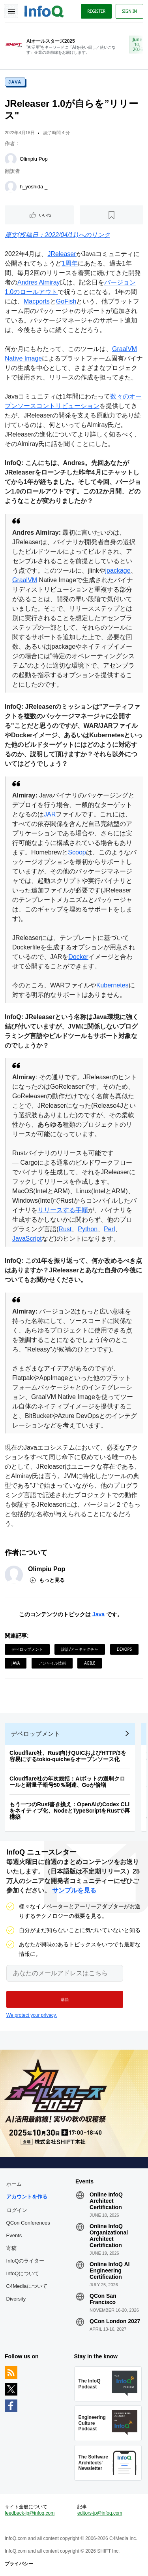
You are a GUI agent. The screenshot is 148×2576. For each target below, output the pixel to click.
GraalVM (24, 580)
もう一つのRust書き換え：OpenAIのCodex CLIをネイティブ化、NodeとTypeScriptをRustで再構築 (69, 1810)
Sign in (129, 11)
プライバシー (19, 2564)
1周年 (70, 263)
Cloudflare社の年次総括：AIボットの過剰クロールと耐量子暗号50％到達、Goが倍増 (67, 1781)
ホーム (14, 2184)
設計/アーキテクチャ (79, 1649)
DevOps (124, 1649)
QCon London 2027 (115, 2321)
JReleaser (62, 254)
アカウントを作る (26, 2197)
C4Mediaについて (26, 2286)
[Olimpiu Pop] (11, 159)
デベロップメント (27, 1649)
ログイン (17, 2209)
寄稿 (11, 2248)
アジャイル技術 (52, 1663)
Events (14, 2235)
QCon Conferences (28, 2223)
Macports (37, 301)
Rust (64, 1229)
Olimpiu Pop (34, 159)
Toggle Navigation (11, 11)
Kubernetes (112, 985)
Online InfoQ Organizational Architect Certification (109, 2235)
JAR (50, 814)
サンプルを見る (74, 1890)
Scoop (77, 852)
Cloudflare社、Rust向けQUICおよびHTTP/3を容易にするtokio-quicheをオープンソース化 (67, 1756)
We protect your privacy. (31, 2015)
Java (15, 82)
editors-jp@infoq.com (99, 2513)
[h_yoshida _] (11, 187)
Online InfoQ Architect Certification (106, 2200)
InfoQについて (22, 2273)
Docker (78, 956)
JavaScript (27, 1238)
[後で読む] (111, 214)
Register (96, 11)
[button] (64, 1999)
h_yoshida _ (33, 187)
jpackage (118, 570)
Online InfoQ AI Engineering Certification (109, 2270)
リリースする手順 (62, 1210)
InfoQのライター (25, 2261)
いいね (45, 215)
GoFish (66, 301)
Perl (109, 1229)
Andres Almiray (38, 282)
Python (87, 1229)
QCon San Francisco (103, 2299)
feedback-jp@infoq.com (29, 2513)
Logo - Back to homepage (44, 10)
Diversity (16, 2299)
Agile (89, 1663)
